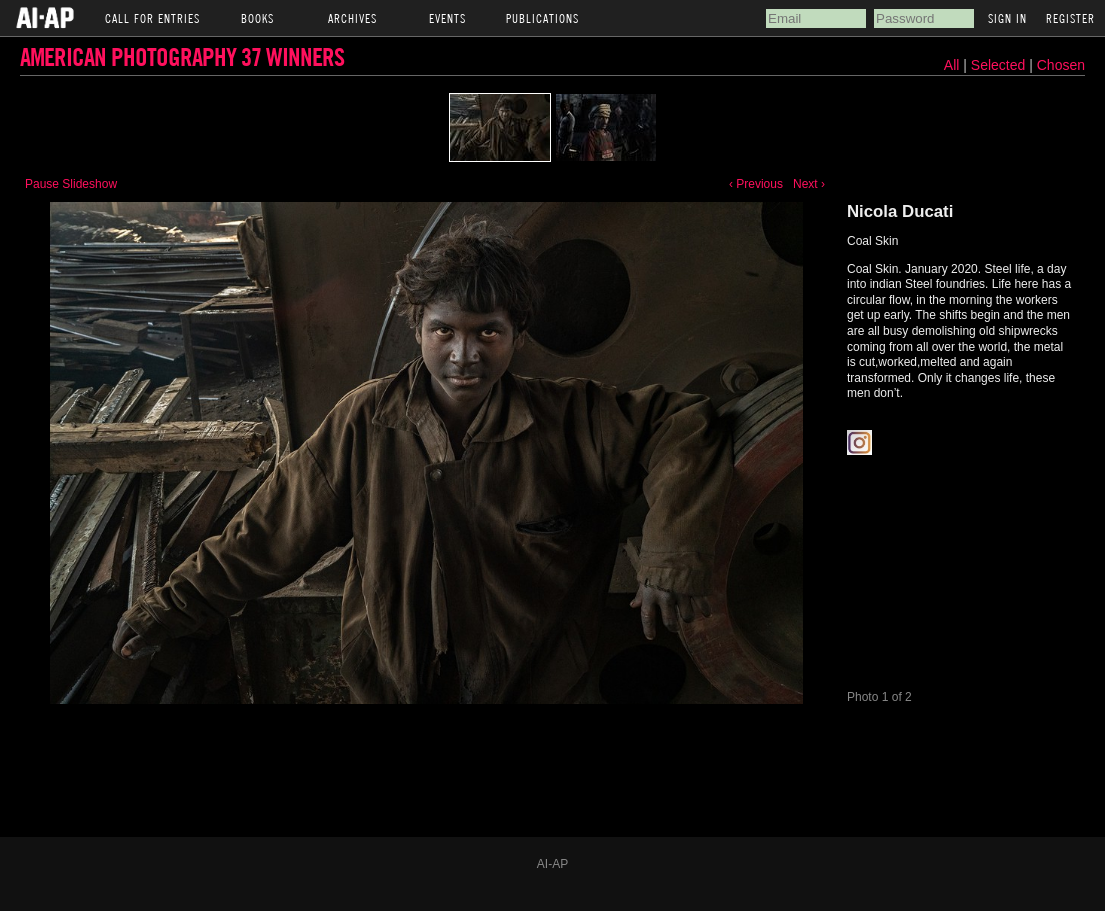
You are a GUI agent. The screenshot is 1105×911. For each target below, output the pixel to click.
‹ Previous (756, 184)
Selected (1000, 65)
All (952, 65)
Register (1070, 18)
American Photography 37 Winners (182, 56)
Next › (809, 184)
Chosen (1061, 65)
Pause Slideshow (71, 184)
